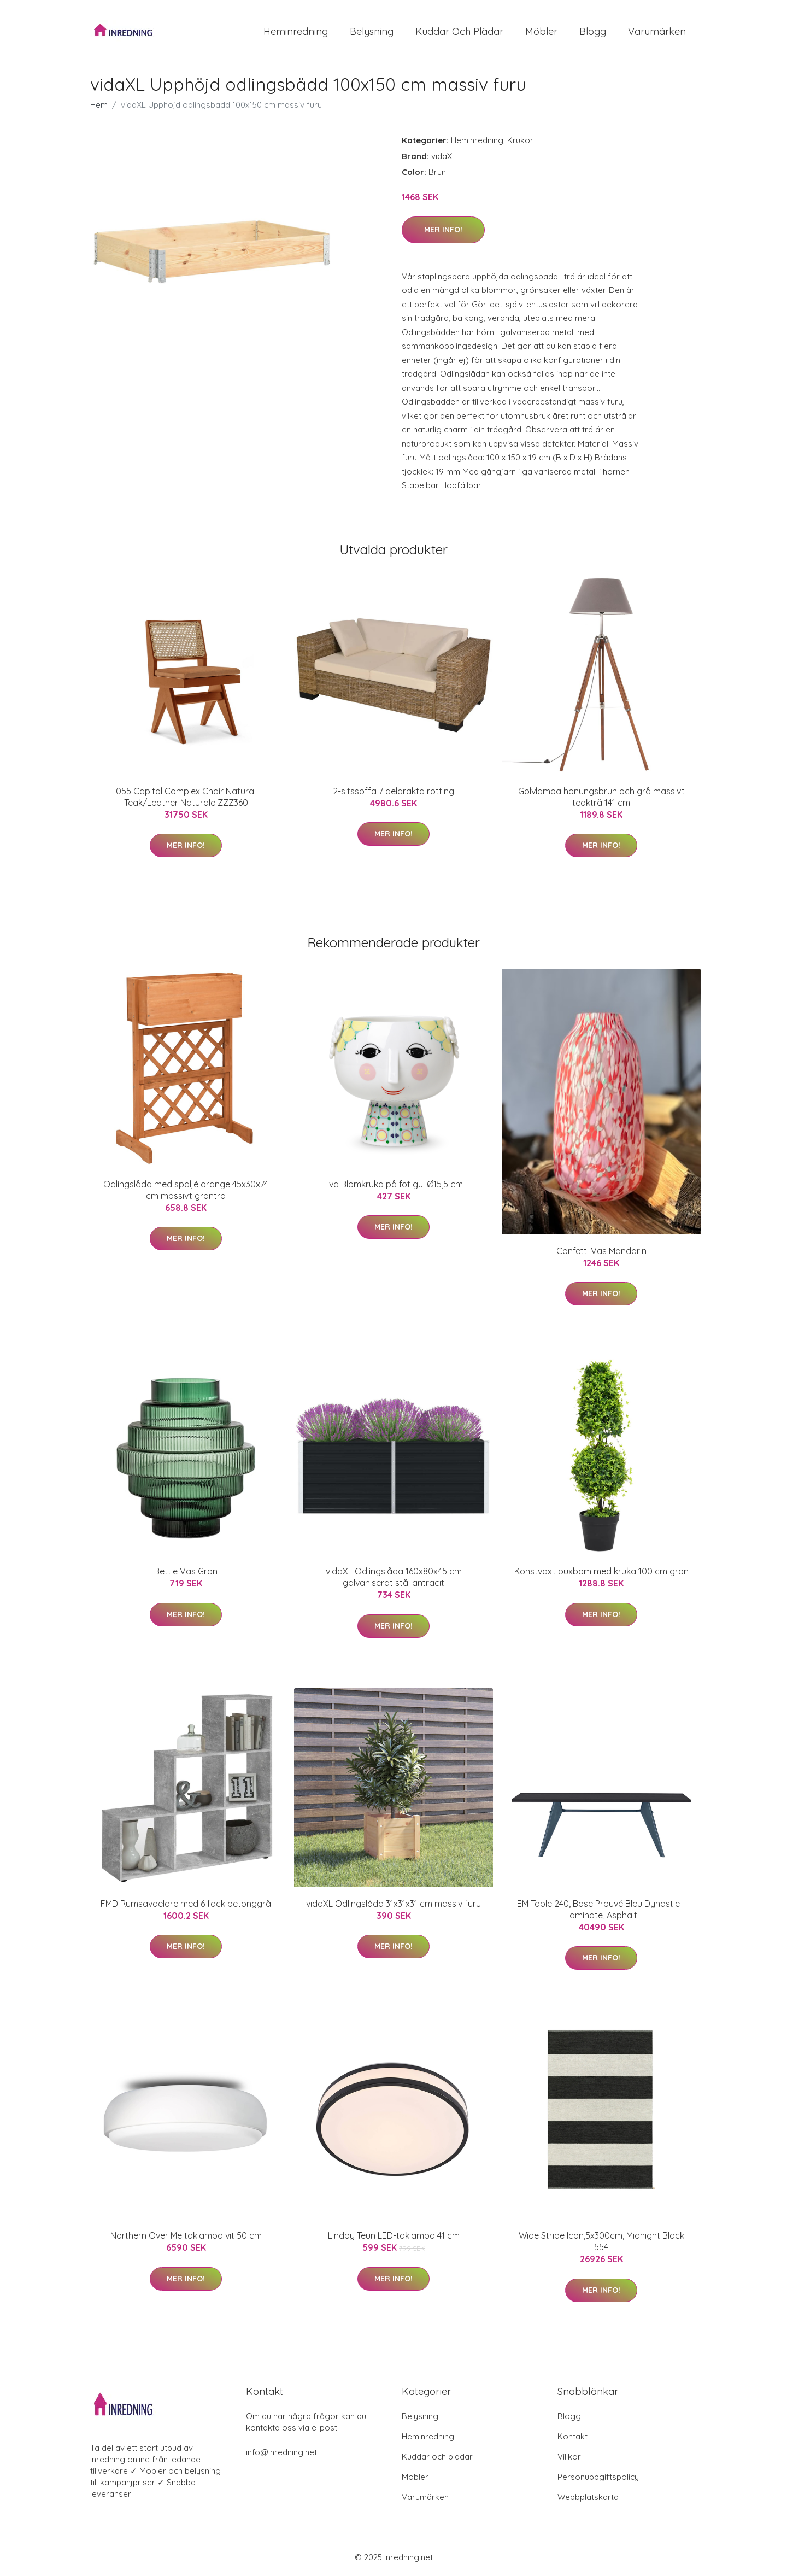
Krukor (520, 140)
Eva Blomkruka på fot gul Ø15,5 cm (393, 1184)
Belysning (371, 31)
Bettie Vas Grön (186, 1571)
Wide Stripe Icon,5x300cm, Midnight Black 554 (601, 2241)
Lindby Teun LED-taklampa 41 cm (394, 2235)
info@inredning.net (281, 2452)
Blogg (592, 31)
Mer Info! (443, 230)
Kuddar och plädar (459, 31)
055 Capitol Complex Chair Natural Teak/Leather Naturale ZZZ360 (186, 797)
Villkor (569, 2456)
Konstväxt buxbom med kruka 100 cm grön (601, 1571)
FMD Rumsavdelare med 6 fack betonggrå (186, 1903)
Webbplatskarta (588, 2497)
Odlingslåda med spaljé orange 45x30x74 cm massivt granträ (185, 1190)
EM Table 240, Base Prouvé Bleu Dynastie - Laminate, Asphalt (601, 1909)
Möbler (541, 31)
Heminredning (295, 31)
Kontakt (572, 2436)
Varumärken (657, 31)
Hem (99, 104)
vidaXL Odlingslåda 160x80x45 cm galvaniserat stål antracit (394, 1577)
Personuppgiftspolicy (598, 2477)
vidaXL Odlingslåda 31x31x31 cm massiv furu (393, 1903)
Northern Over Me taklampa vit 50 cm (186, 2235)
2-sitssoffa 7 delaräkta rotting (393, 791)
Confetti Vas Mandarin (601, 1250)
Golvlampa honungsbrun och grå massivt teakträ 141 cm (601, 797)
